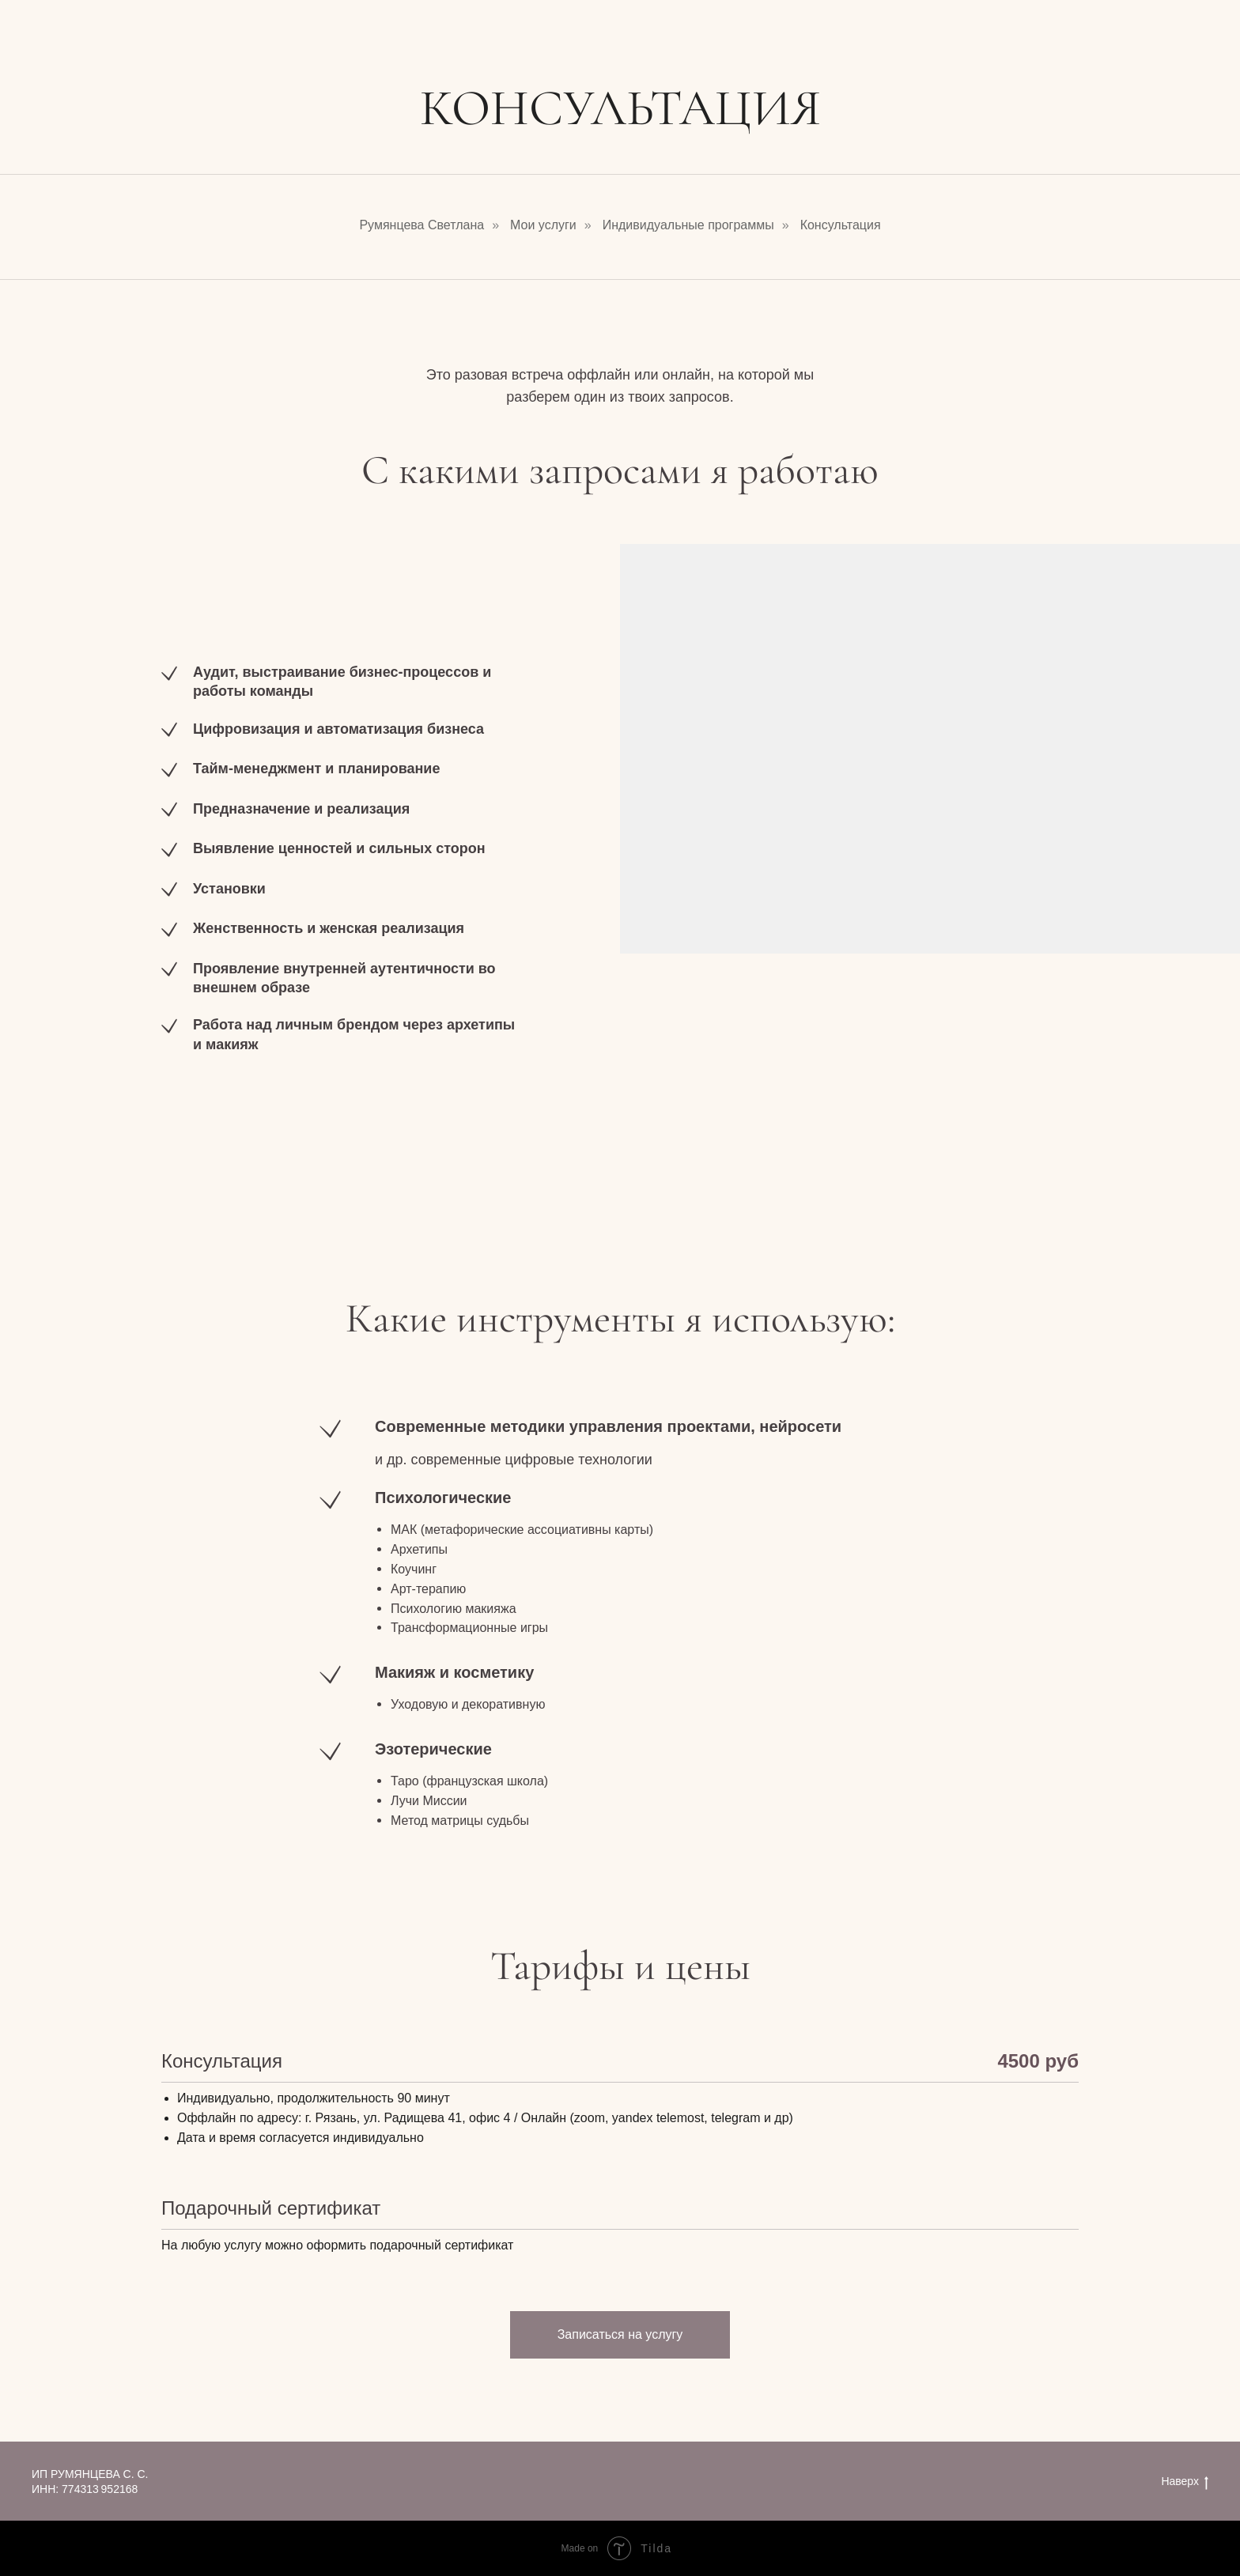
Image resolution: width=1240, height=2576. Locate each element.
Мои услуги (543, 225)
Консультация (840, 225)
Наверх (1184, 2482)
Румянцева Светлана (421, 225)
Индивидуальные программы (688, 225)
